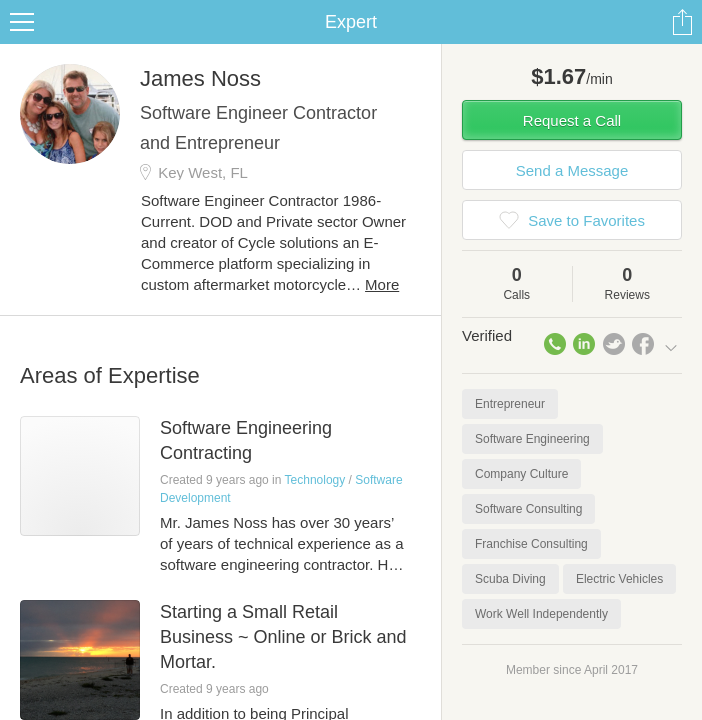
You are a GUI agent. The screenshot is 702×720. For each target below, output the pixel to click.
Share (682, 22)
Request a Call (572, 120)
